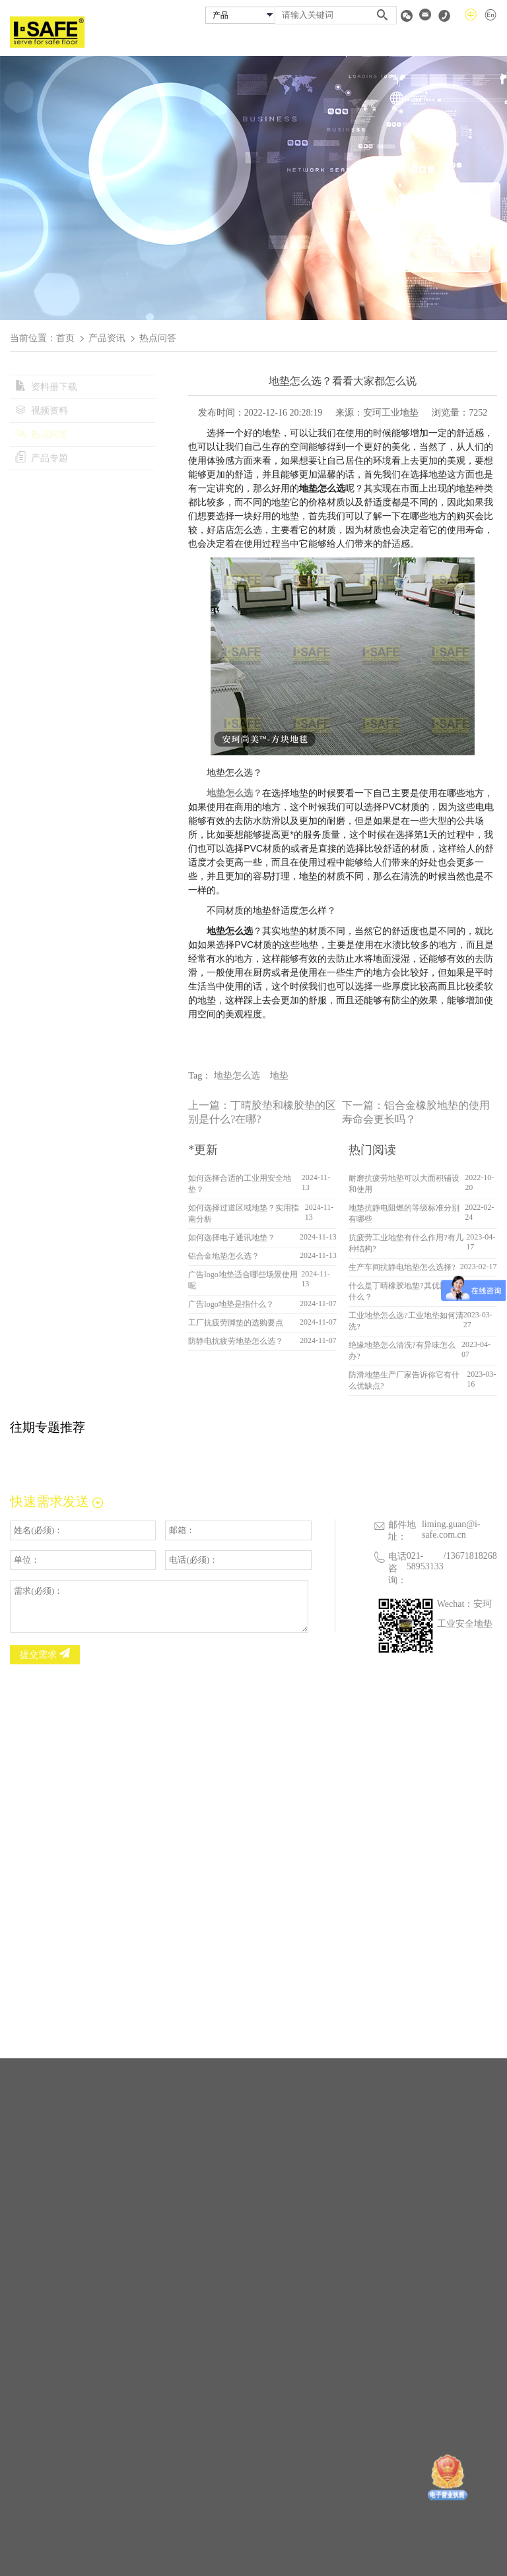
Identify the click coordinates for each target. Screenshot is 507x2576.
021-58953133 (425, 1561)
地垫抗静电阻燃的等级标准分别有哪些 (404, 1213)
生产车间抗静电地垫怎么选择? (402, 1267)
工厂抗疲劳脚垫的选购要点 (235, 1322)
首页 (208, 41)
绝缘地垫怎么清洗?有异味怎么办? (402, 1350)
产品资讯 (106, 338)
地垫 (279, 1076)
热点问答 (41, 434)
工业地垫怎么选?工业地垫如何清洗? (406, 1321)
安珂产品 (291, 41)
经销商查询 (386, 41)
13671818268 (471, 1556)
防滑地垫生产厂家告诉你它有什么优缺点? (404, 1380)
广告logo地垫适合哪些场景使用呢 (242, 1280)
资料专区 (436, 41)
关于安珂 (245, 41)
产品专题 (41, 458)
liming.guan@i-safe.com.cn (451, 1529)
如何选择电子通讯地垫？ (231, 1237)
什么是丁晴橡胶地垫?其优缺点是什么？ (406, 1291)
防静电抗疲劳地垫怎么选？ (235, 1341)
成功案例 (337, 41)
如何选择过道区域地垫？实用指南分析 (243, 1213)
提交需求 (45, 1654)
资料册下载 (46, 387)
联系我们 (481, 41)
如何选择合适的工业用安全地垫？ (239, 1184)
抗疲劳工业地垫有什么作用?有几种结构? (406, 1243)
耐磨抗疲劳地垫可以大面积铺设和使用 (404, 1184)
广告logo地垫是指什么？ (230, 1304)
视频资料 (41, 411)
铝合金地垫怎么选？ (223, 1256)
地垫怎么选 (237, 1076)
